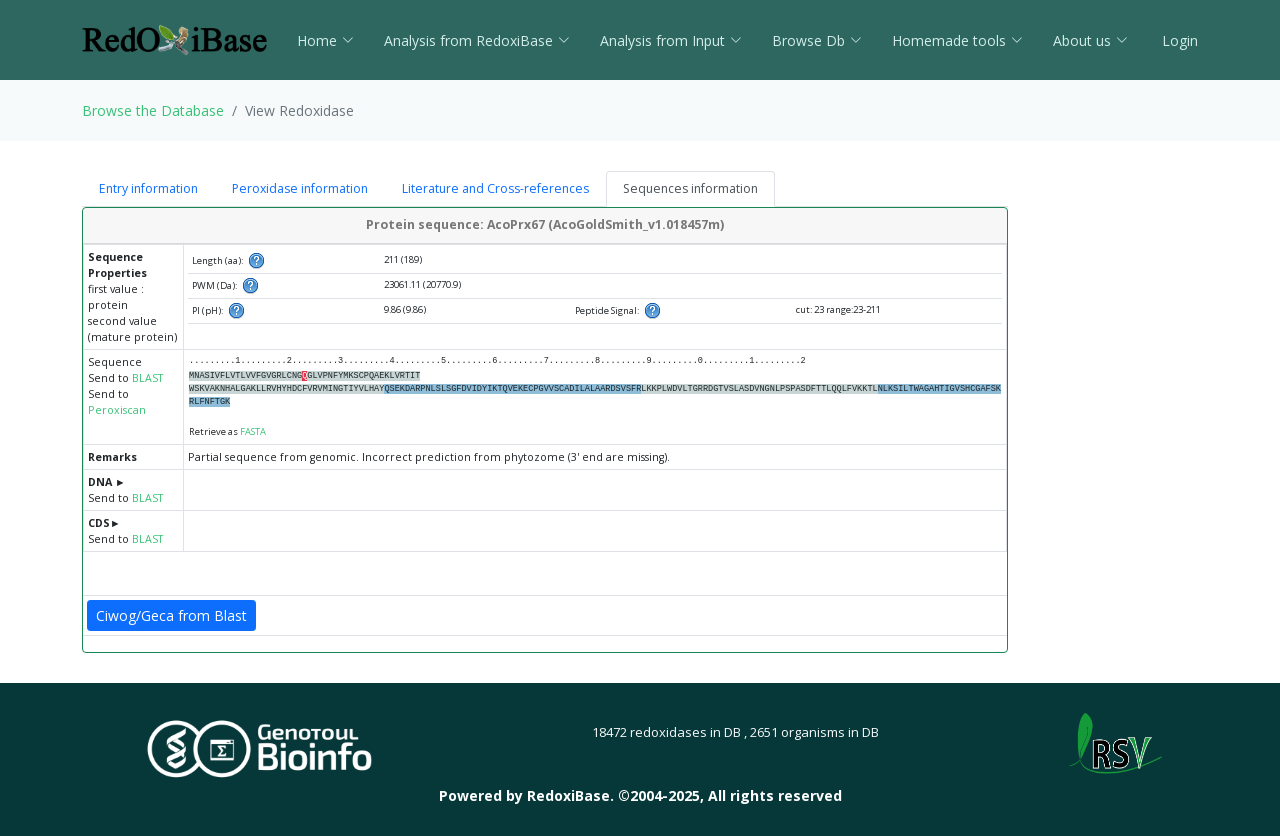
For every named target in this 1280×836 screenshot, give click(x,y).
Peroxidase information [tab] (300, 188)
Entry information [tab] (148, 188)
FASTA (253, 431)
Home (325, 40)
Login (1178, 40)
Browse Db (817, 40)
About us (1090, 40)
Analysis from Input (671, 40)
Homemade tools (957, 40)
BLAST (147, 378)
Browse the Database (153, 110)
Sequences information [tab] (690, 188)
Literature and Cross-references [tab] (495, 188)
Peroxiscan (117, 410)
